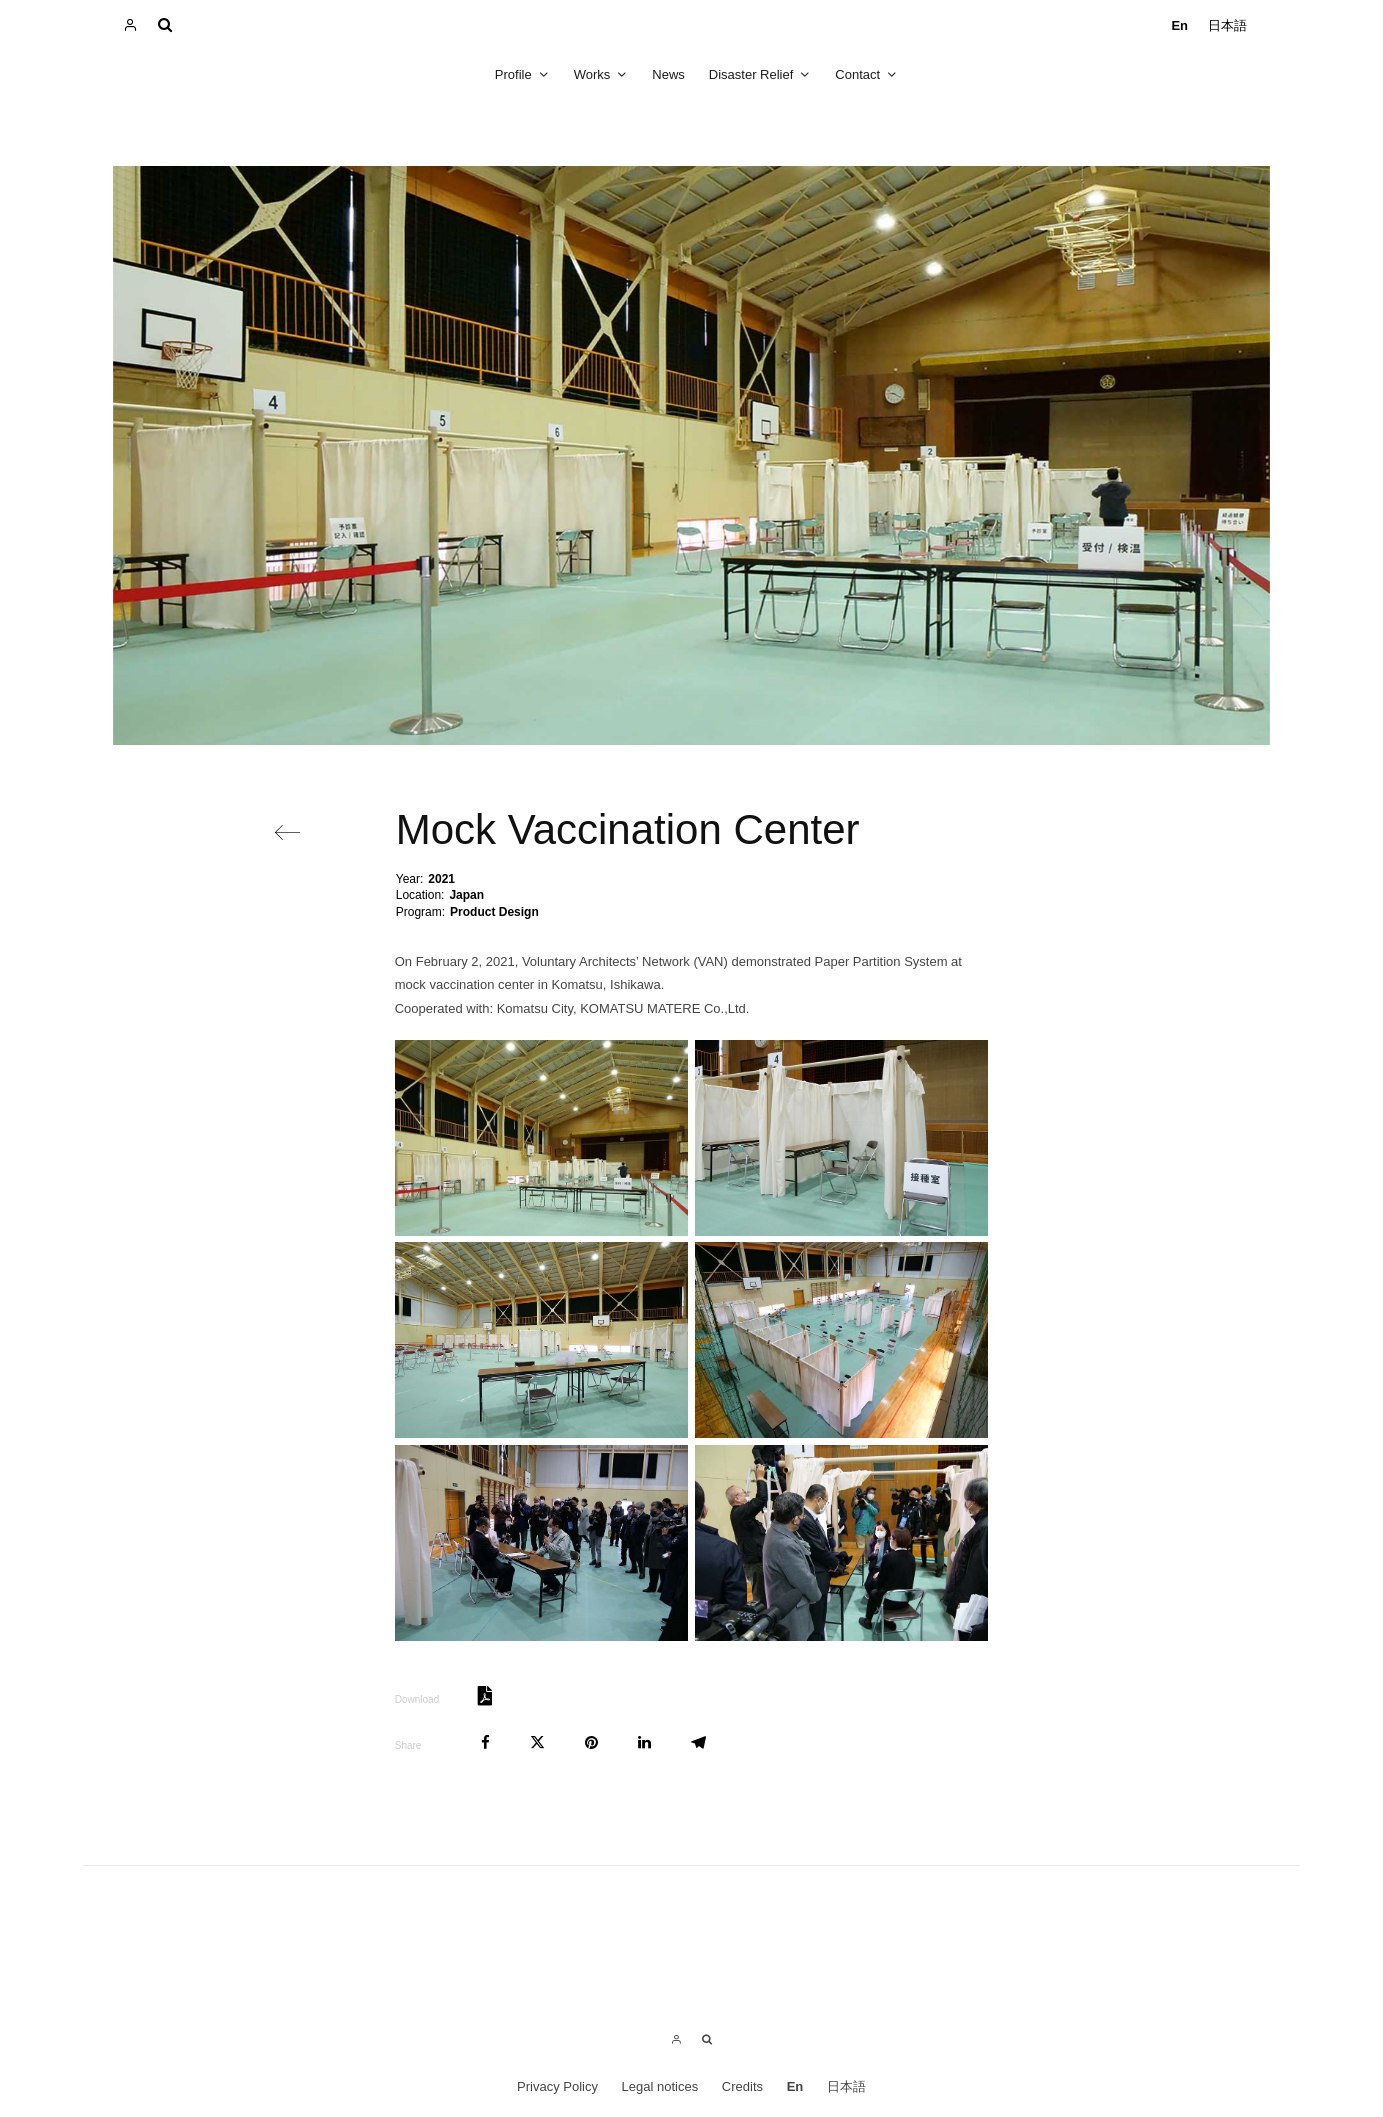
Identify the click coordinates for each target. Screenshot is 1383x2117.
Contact (857, 74)
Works (592, 74)
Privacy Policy (557, 2086)
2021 (441, 879)
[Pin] (591, 1742)
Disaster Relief (751, 74)
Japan (466, 895)
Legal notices (660, 2086)
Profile (513, 74)
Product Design (494, 912)
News (668, 74)
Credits (742, 2086)
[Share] (485, 1742)
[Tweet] (537, 1742)
